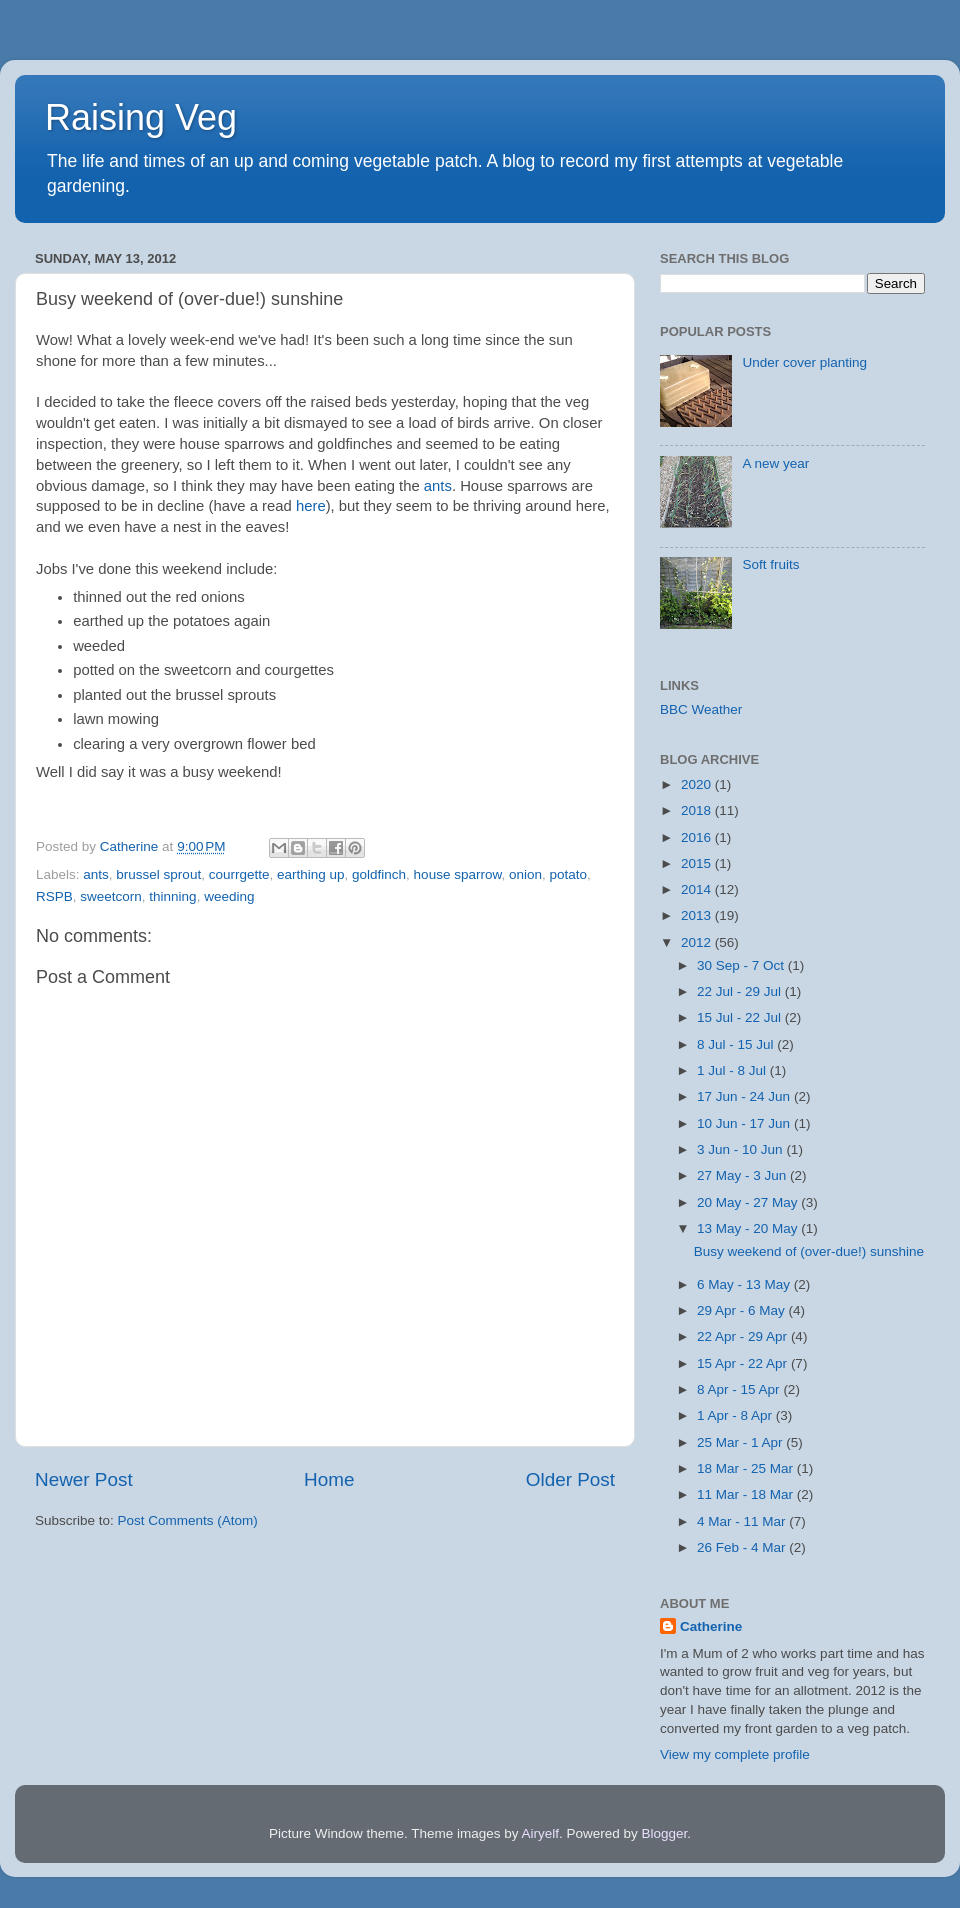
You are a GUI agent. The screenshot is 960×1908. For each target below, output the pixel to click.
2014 (698, 889)
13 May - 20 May (749, 1228)
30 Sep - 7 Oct (742, 965)
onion (525, 874)
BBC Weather (701, 709)
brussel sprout (158, 874)
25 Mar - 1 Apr (741, 1442)
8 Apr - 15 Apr (740, 1389)
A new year (775, 463)
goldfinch (379, 874)
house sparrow (458, 874)
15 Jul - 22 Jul (741, 1017)
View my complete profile (735, 1754)
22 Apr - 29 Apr (744, 1336)
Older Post (570, 1479)
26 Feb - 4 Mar (743, 1547)
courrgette (239, 874)
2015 (698, 863)
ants (438, 486)
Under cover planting (804, 362)
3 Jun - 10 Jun (741, 1149)
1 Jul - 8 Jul (733, 1070)
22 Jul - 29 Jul (741, 991)
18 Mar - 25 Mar (747, 1468)
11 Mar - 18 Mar (747, 1494)
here (311, 506)
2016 (698, 837)
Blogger (665, 1833)
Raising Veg (141, 117)
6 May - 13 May (745, 1284)
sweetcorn (111, 896)
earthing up (311, 874)
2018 (698, 810)
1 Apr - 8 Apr (736, 1415)
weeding (229, 896)
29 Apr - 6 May (743, 1310)
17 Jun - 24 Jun (745, 1096)
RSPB (54, 896)
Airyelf (541, 1833)
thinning (172, 896)
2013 (698, 915)
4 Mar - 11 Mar (743, 1521)
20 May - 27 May (749, 1202)
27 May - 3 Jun (743, 1175)
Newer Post (84, 1479)
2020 (698, 784)
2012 (698, 942)
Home (329, 1479)
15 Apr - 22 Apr (744, 1363)
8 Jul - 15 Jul (737, 1044)
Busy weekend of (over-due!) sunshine (809, 1251)
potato (569, 874)
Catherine (711, 1626)
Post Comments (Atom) (188, 1520)
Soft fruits (770, 564)
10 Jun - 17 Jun (745, 1123)
